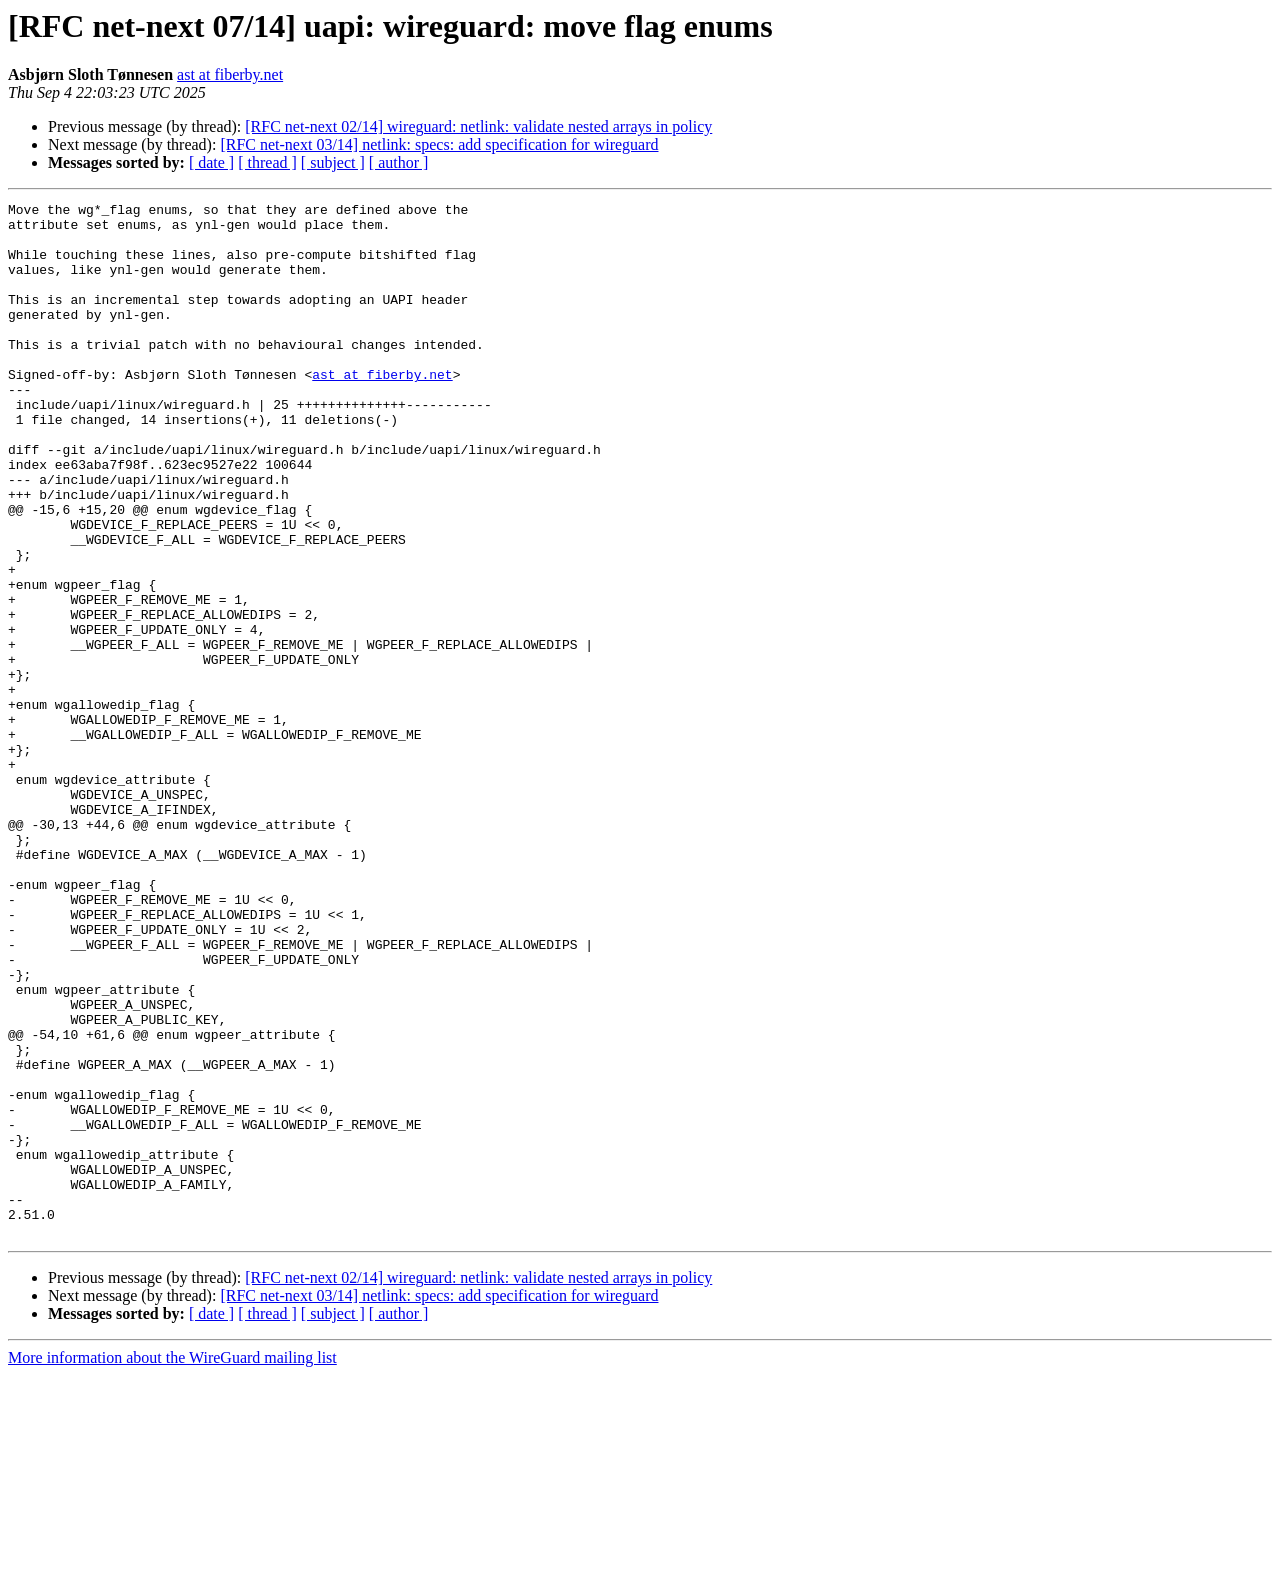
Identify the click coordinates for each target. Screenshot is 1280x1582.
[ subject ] (333, 162)
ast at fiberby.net (230, 74)
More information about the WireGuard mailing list (172, 1564)
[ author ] (399, 162)
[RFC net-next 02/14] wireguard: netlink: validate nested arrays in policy (478, 126)
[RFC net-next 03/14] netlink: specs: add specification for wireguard (439, 144)
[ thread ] (267, 162)
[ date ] (211, 162)
